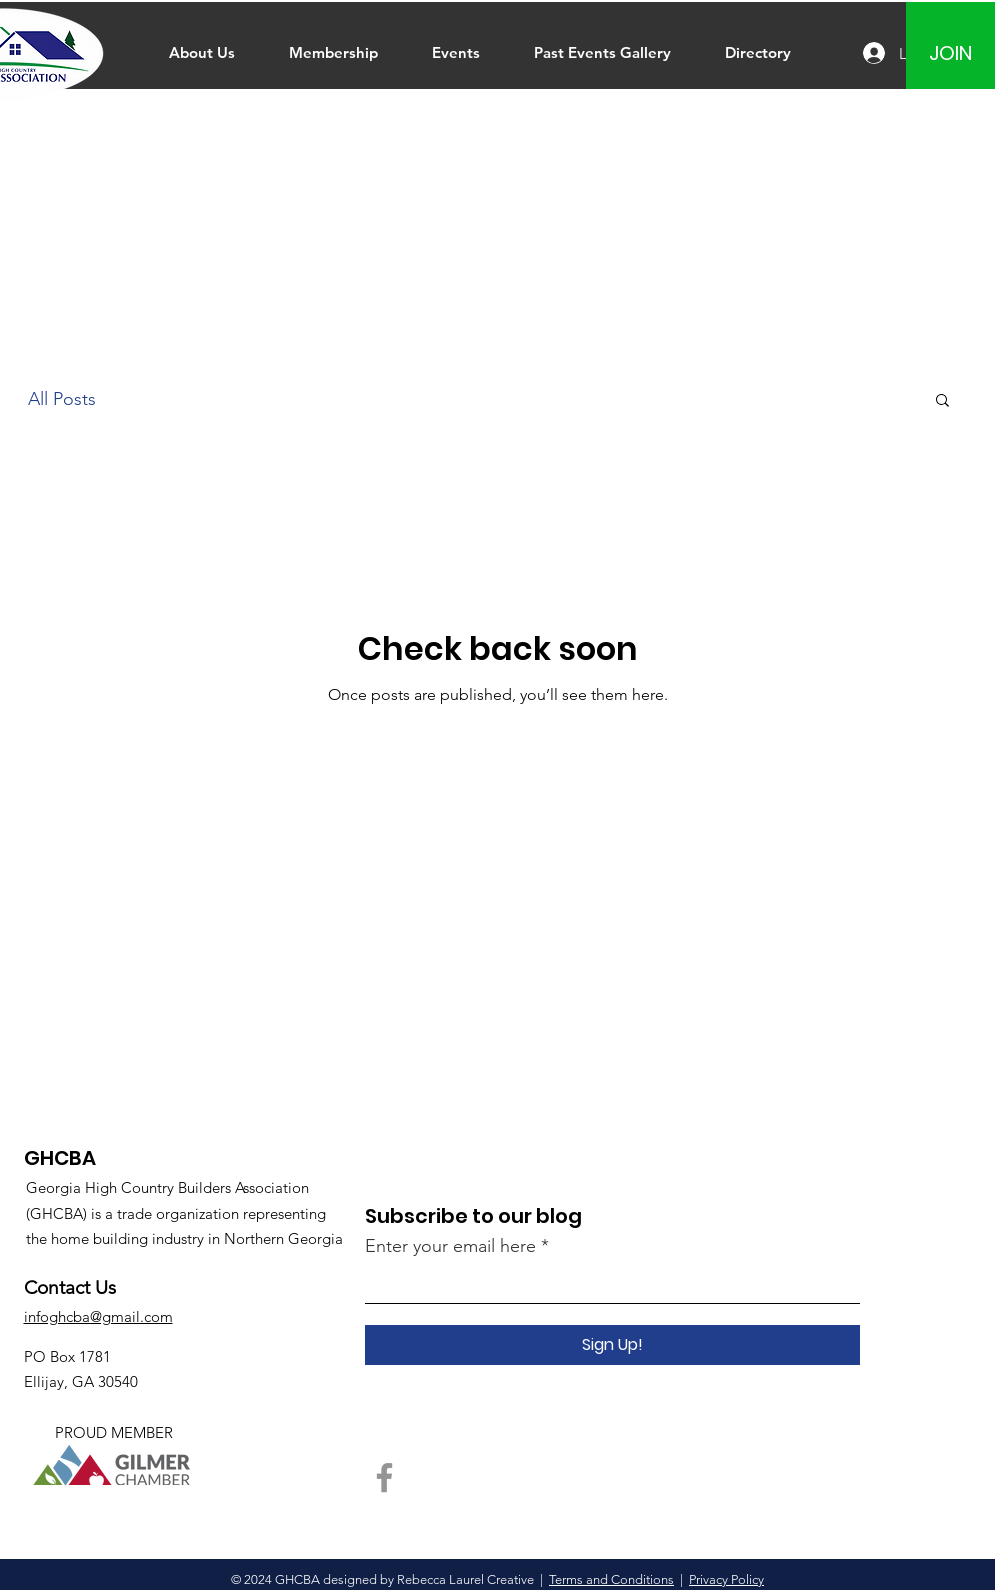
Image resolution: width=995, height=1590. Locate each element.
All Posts (62, 399)
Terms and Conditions (611, 1579)
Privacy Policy (726, 1579)
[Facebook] (384, 1477)
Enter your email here (450, 1246)
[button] (942, 401)
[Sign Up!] (612, 1345)
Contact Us (70, 1287)
